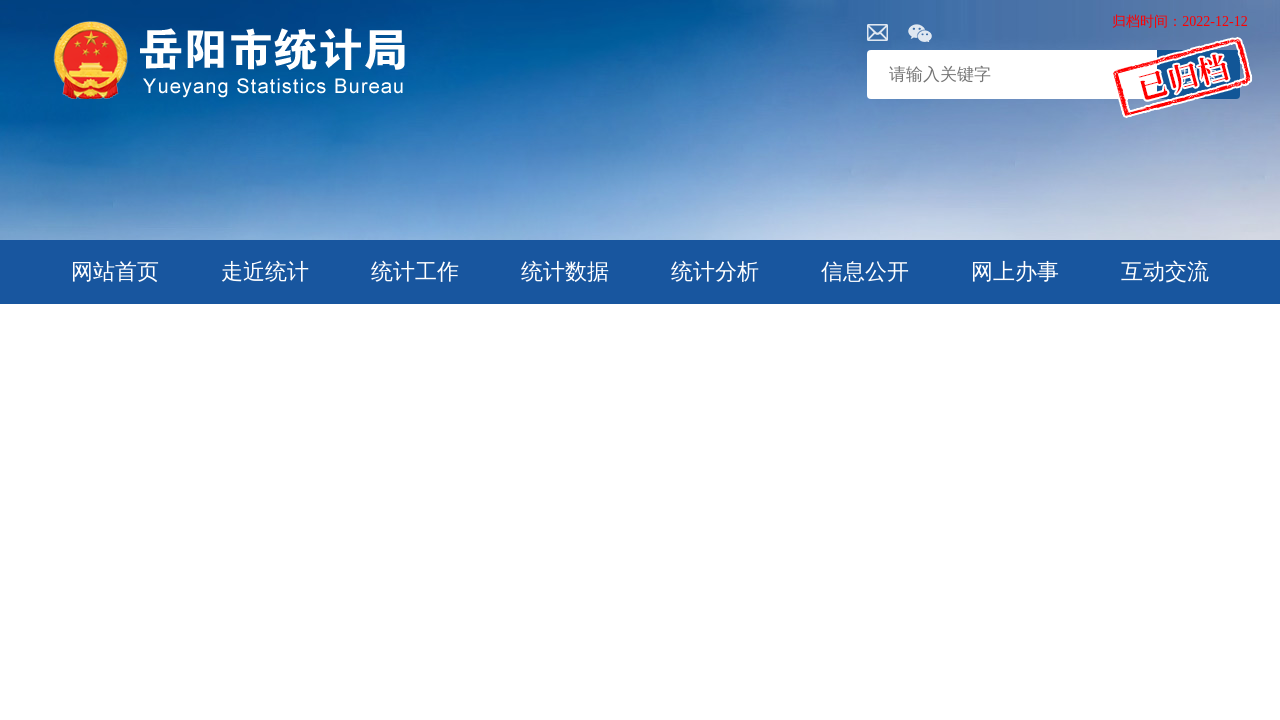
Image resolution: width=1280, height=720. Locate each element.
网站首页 (115, 271)
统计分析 (715, 271)
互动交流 (1165, 271)
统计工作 (415, 271)
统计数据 (565, 271)
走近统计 (265, 271)
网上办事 (1015, 271)
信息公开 (865, 271)
